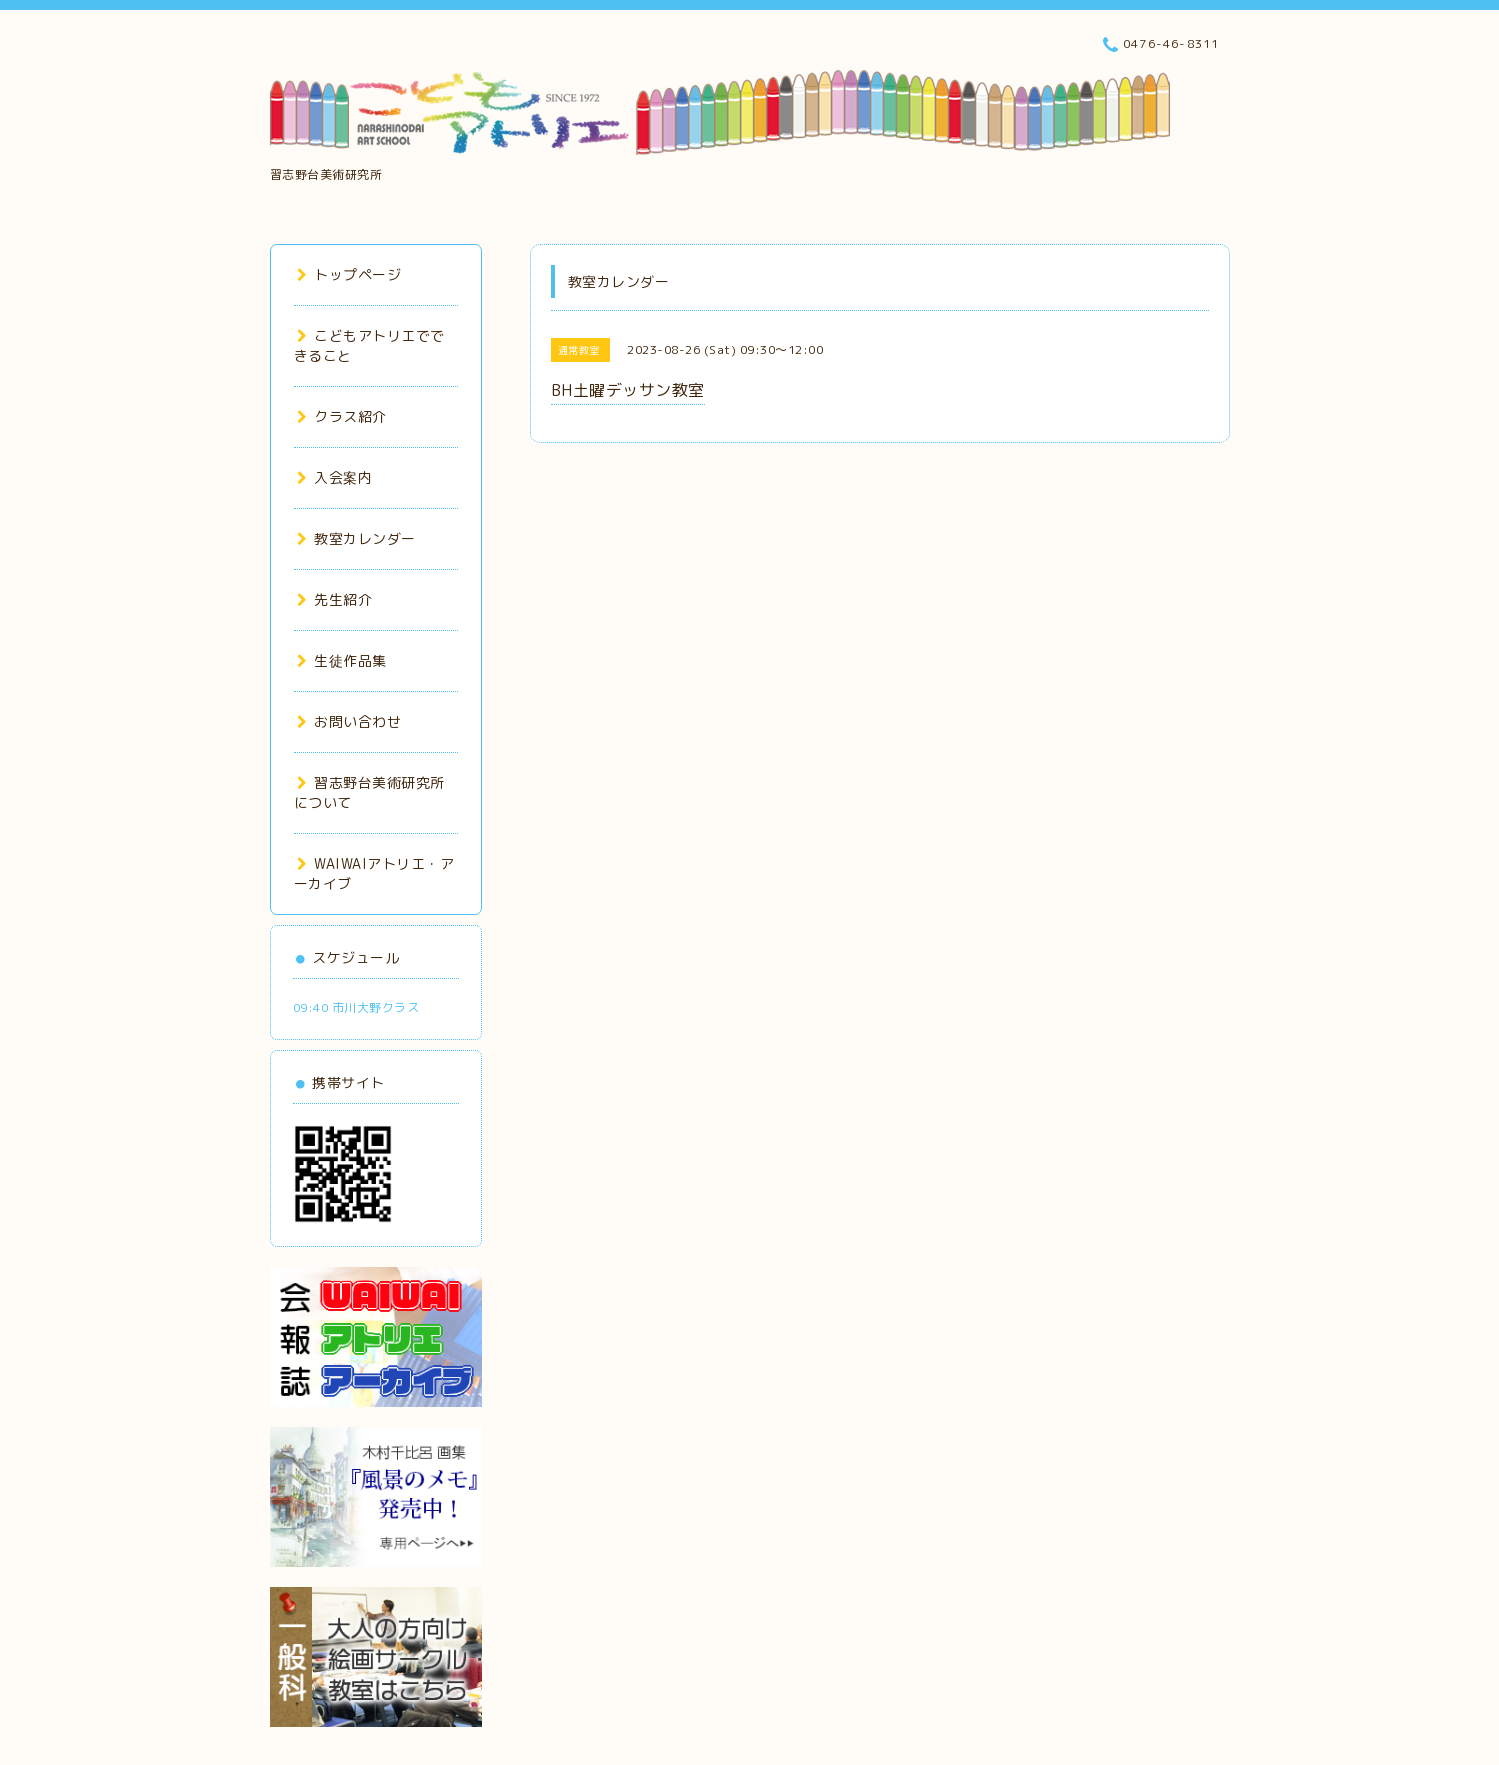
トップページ (349, 274)
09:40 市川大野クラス (356, 1007)
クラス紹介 (342, 416)
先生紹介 (335, 599)
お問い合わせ (349, 721)
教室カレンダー (356, 538)
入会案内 (335, 477)
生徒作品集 (342, 660)
